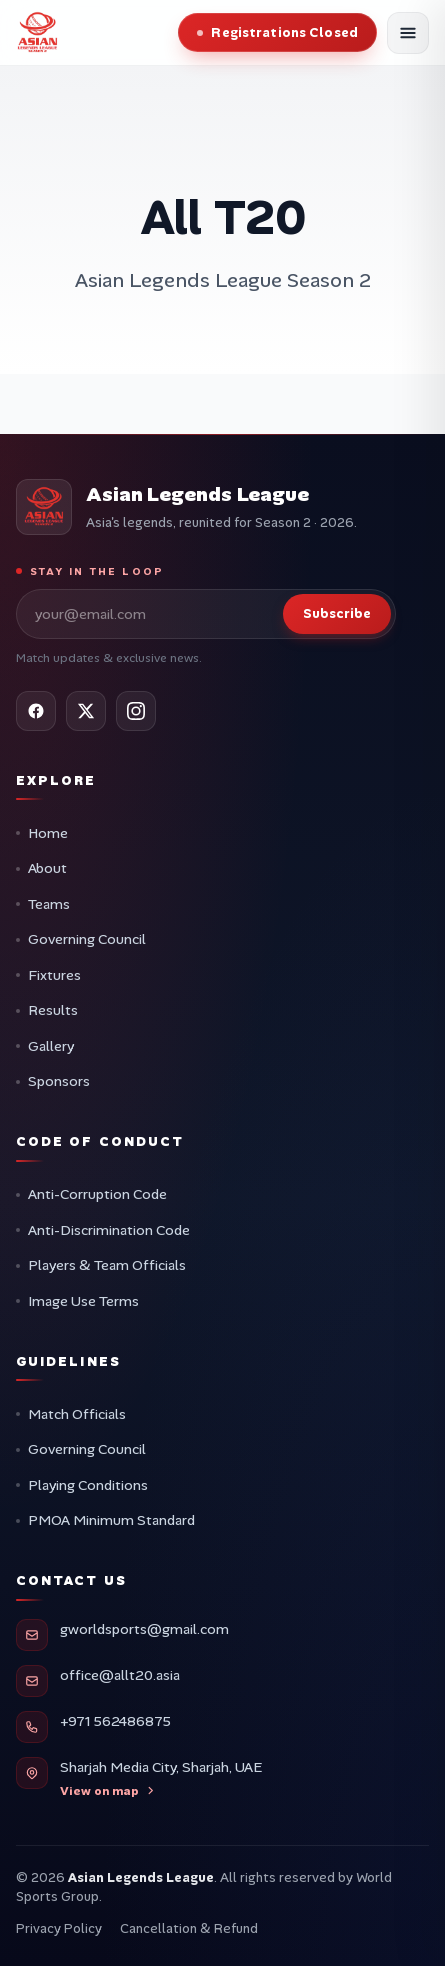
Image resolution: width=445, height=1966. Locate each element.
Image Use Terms (83, 1301)
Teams (49, 904)
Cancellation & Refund (189, 1928)
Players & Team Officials (107, 1265)
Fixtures (54, 975)
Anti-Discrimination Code (109, 1230)
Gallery (51, 1046)
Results (53, 1010)
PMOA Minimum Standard (111, 1520)
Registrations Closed (284, 32)
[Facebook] (36, 711)
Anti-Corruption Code (97, 1194)
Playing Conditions (88, 1485)
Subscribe (337, 613)
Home (48, 833)
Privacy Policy (59, 1928)
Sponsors (59, 1081)
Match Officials (77, 1414)
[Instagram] (136, 711)
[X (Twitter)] (86, 711)
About (47, 868)
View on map (108, 1791)
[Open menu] (408, 33)
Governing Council (87, 939)
